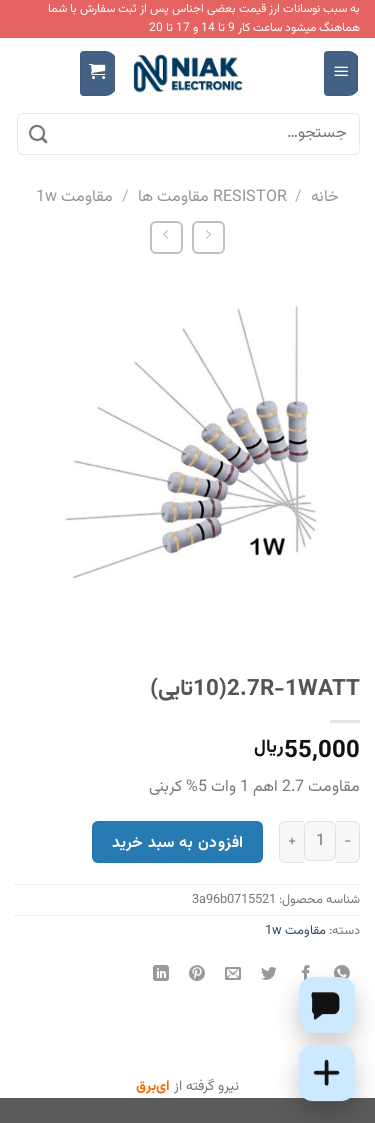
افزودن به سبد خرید (177, 843)
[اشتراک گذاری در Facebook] (305, 976)
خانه (325, 197)
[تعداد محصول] (320, 841)
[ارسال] (39, 134)
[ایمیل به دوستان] (233, 976)
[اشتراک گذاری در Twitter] (269, 976)
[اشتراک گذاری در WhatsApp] (341, 976)
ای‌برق (153, 1087)
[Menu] (341, 74)
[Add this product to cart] (327, 1073)
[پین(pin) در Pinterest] (197, 976)
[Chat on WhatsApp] (327, 1005)
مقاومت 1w (74, 197)
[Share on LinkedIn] (161, 976)
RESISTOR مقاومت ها (212, 197)
